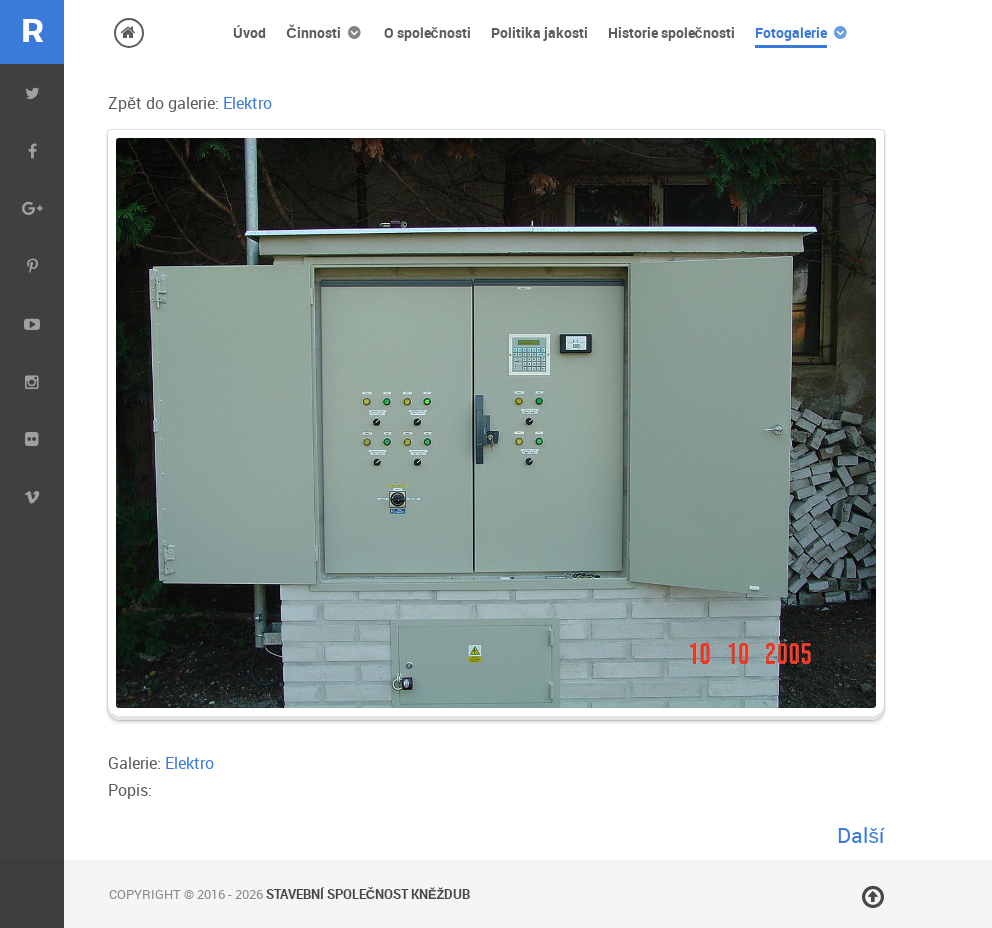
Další (860, 835)
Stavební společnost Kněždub (368, 894)
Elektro (247, 103)
